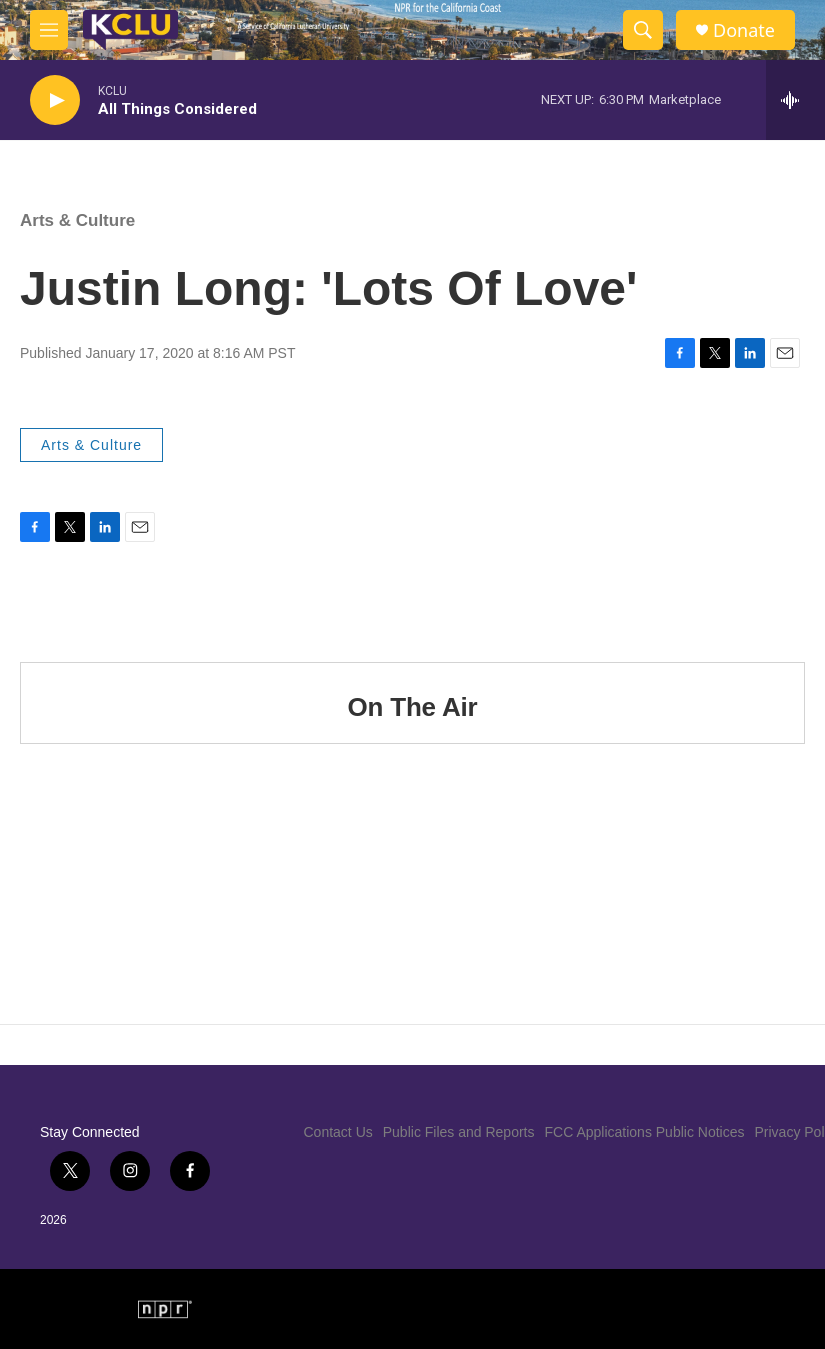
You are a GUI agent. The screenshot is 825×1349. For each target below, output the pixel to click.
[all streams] (795, 100)
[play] (55, 100)
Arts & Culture (77, 220)
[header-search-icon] (643, 30)
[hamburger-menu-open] (49, 30)
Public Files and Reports (459, 1132)
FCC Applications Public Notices (645, 1132)
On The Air (413, 707)
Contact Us (338, 1132)
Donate (744, 30)
